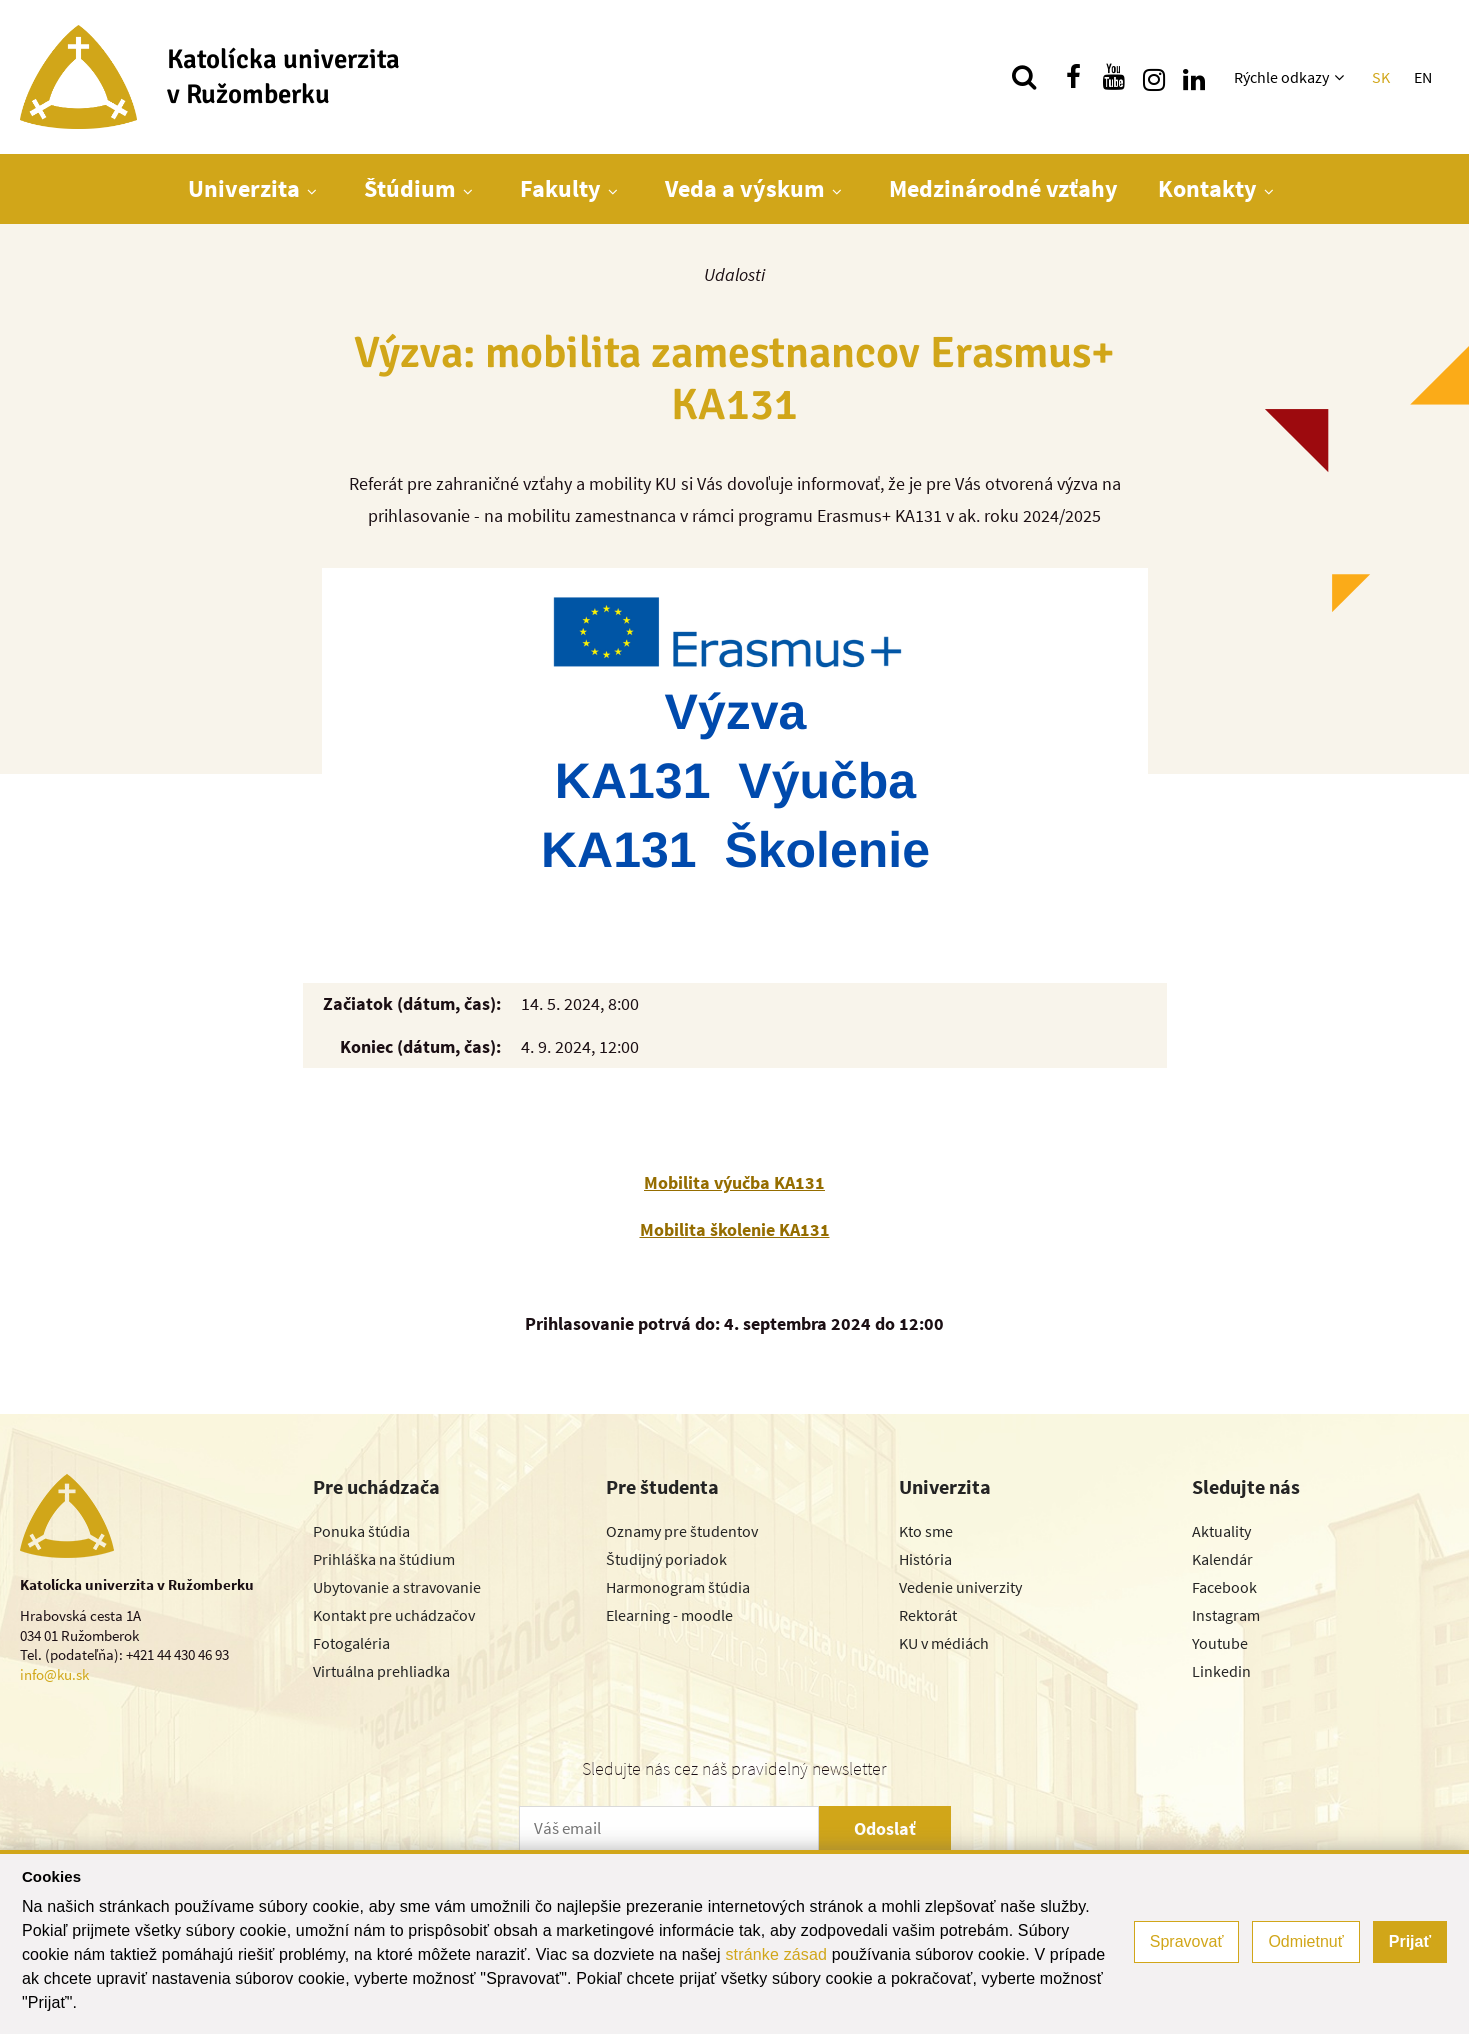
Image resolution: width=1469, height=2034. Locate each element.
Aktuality (1221, 1531)
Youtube (1220, 1643)
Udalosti (734, 274)
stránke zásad (776, 1954)
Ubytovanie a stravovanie (397, 1587)
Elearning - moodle (669, 1615)
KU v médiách (944, 1643)
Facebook (1224, 1587)
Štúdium (410, 188)
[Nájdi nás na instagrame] (1154, 77)
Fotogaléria (351, 1643)
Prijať (1410, 1941)
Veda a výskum (745, 188)
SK (1381, 77)
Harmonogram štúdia (678, 1587)
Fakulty (560, 188)
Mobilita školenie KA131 (735, 1229)
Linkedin (1221, 1671)
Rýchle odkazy (1281, 77)
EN (1423, 77)
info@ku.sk (54, 1674)
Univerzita (244, 188)
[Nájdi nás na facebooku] (1074, 77)
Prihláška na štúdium (384, 1559)
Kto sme (926, 1531)
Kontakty (1207, 188)
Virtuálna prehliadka (381, 1671)
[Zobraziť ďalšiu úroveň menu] (1341, 77)
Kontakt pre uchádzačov (394, 1615)
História (925, 1559)
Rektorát (928, 1615)
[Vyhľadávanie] (1024, 77)
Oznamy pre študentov (682, 1531)
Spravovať (1187, 1941)
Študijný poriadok (666, 1559)
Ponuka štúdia (361, 1531)
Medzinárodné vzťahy (1003, 188)
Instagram (1226, 1615)
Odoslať (885, 1828)
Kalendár (1222, 1559)
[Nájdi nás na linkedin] (1194, 77)
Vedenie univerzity (960, 1587)
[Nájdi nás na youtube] (1114, 77)
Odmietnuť (1305, 1941)
